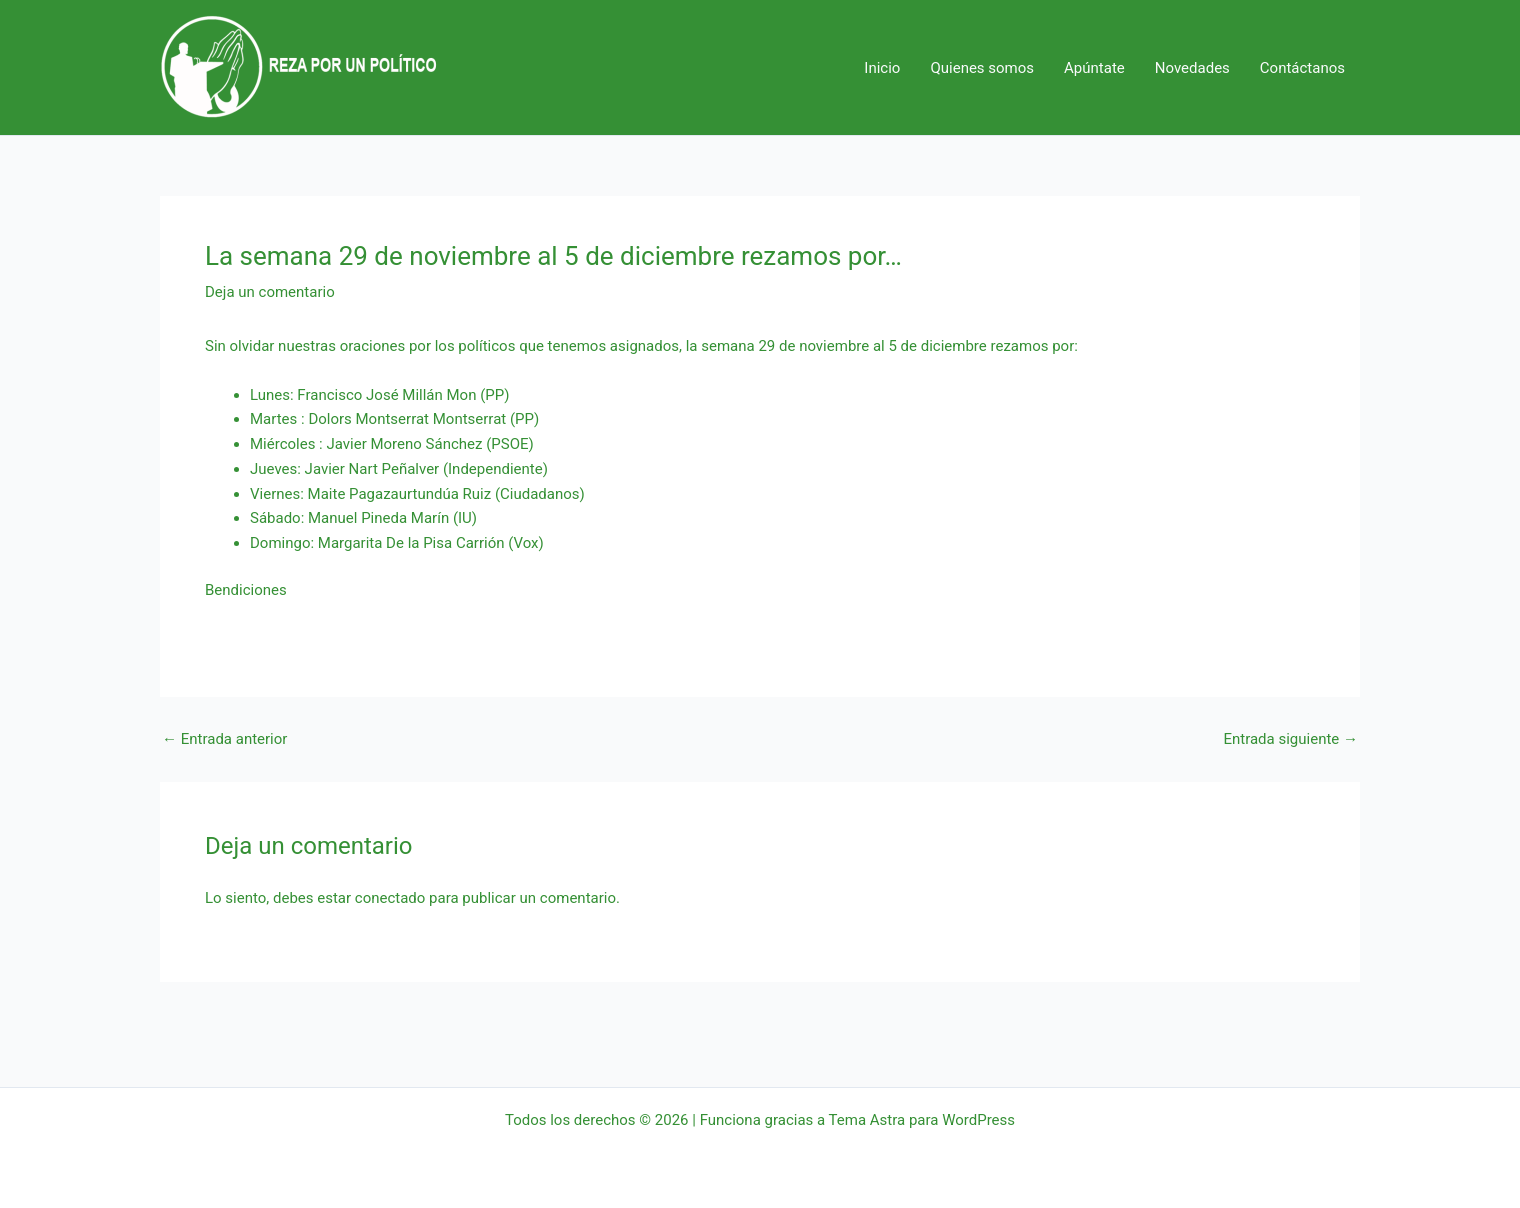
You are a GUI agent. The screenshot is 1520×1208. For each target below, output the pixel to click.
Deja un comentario (270, 292)
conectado (390, 898)
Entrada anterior (224, 739)
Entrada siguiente (1290, 739)
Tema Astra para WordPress (922, 1120)
